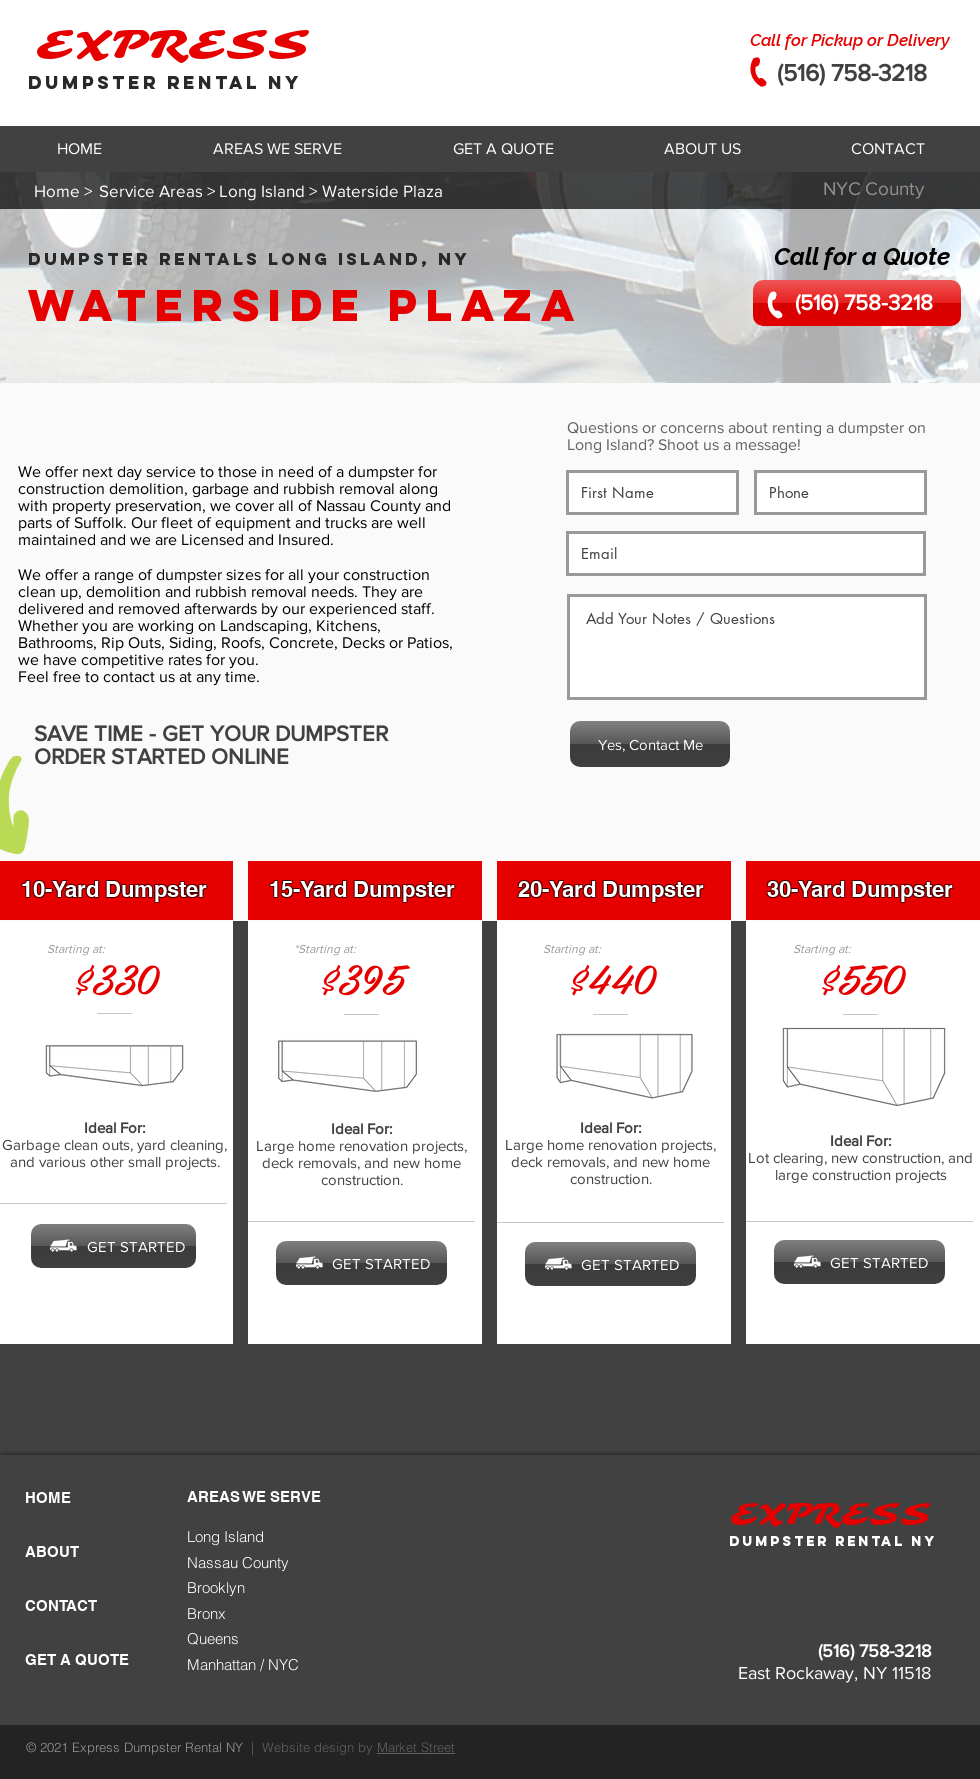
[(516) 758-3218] (857, 303)
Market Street (416, 1747)
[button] (277, 149)
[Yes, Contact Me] (650, 744)
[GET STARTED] (113, 1246)
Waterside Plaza (305, 304)
